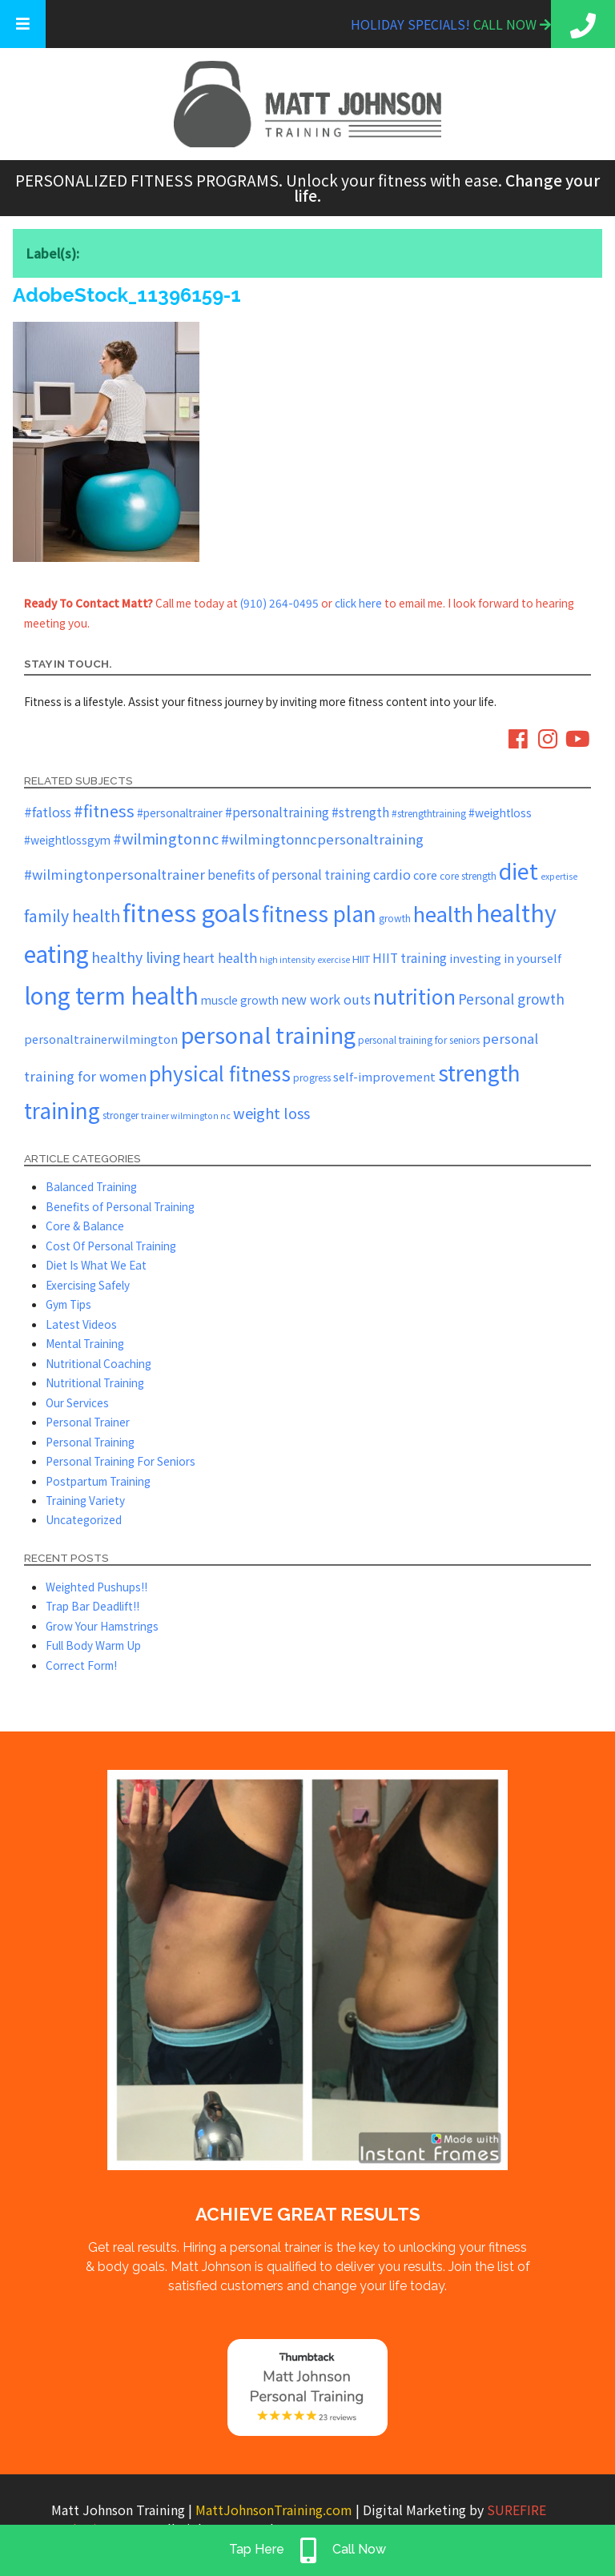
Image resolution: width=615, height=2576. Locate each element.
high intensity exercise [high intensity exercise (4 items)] (304, 959)
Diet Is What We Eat (96, 1265)
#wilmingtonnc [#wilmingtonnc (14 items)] (166, 838)
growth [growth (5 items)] (395, 918)
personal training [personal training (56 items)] (268, 1034)
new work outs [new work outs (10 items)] (326, 999)
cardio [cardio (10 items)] (392, 874)
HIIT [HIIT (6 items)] (361, 958)
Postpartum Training (98, 1481)
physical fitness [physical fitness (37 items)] (220, 1072)
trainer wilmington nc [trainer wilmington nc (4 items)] (186, 1115)
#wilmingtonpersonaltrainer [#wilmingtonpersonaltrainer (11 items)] (114, 874)
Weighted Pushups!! (96, 1587)
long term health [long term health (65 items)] (111, 994)
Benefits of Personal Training (120, 1206)
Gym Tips (68, 1304)
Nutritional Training (95, 1382)
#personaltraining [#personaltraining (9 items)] (277, 812)
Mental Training (85, 1343)
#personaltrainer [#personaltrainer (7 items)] (180, 812)
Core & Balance (85, 1226)
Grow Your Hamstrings (102, 1626)
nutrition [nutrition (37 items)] (414, 995)
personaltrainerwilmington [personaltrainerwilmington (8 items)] (101, 1038)
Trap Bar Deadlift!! (92, 1606)
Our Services (77, 1402)
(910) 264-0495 (279, 603)
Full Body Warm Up (93, 1645)
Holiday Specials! (412, 24)
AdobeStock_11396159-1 (127, 295)
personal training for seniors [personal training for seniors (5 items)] (419, 1039)
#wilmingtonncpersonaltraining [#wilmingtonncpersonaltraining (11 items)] (322, 839)
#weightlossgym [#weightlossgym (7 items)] (67, 840)
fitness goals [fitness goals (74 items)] (191, 912)
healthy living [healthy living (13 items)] (135, 956)
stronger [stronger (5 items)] (120, 1114)
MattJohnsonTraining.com (273, 2509)
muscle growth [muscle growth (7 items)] (240, 1000)
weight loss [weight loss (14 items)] (271, 1112)
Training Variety (85, 1500)
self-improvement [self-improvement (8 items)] (384, 1076)
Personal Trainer (88, 1422)
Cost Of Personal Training (111, 1246)
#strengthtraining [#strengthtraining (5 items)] (429, 813)
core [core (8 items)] (425, 874)
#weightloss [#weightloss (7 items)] (500, 812)
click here (358, 603)
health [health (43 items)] (443, 913)
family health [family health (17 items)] (72, 915)
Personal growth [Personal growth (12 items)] (511, 999)
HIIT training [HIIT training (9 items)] (409, 957)
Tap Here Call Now (307, 2550)
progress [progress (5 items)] (312, 1077)
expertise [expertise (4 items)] (559, 876)
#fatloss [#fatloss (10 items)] (47, 811)
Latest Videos (81, 1324)
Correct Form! (81, 1665)
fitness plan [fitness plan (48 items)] (319, 913)
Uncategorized (84, 1519)
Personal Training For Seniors (120, 1461)
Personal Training (90, 1442)
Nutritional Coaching (98, 1363)
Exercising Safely (88, 1285)
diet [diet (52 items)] (518, 870)
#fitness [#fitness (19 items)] (104, 810)
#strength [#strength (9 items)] (360, 812)
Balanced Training (91, 1186)
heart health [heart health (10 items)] (220, 957)
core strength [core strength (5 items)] (468, 875)
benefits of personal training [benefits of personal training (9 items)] (289, 874)
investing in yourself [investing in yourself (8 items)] (505, 957)
